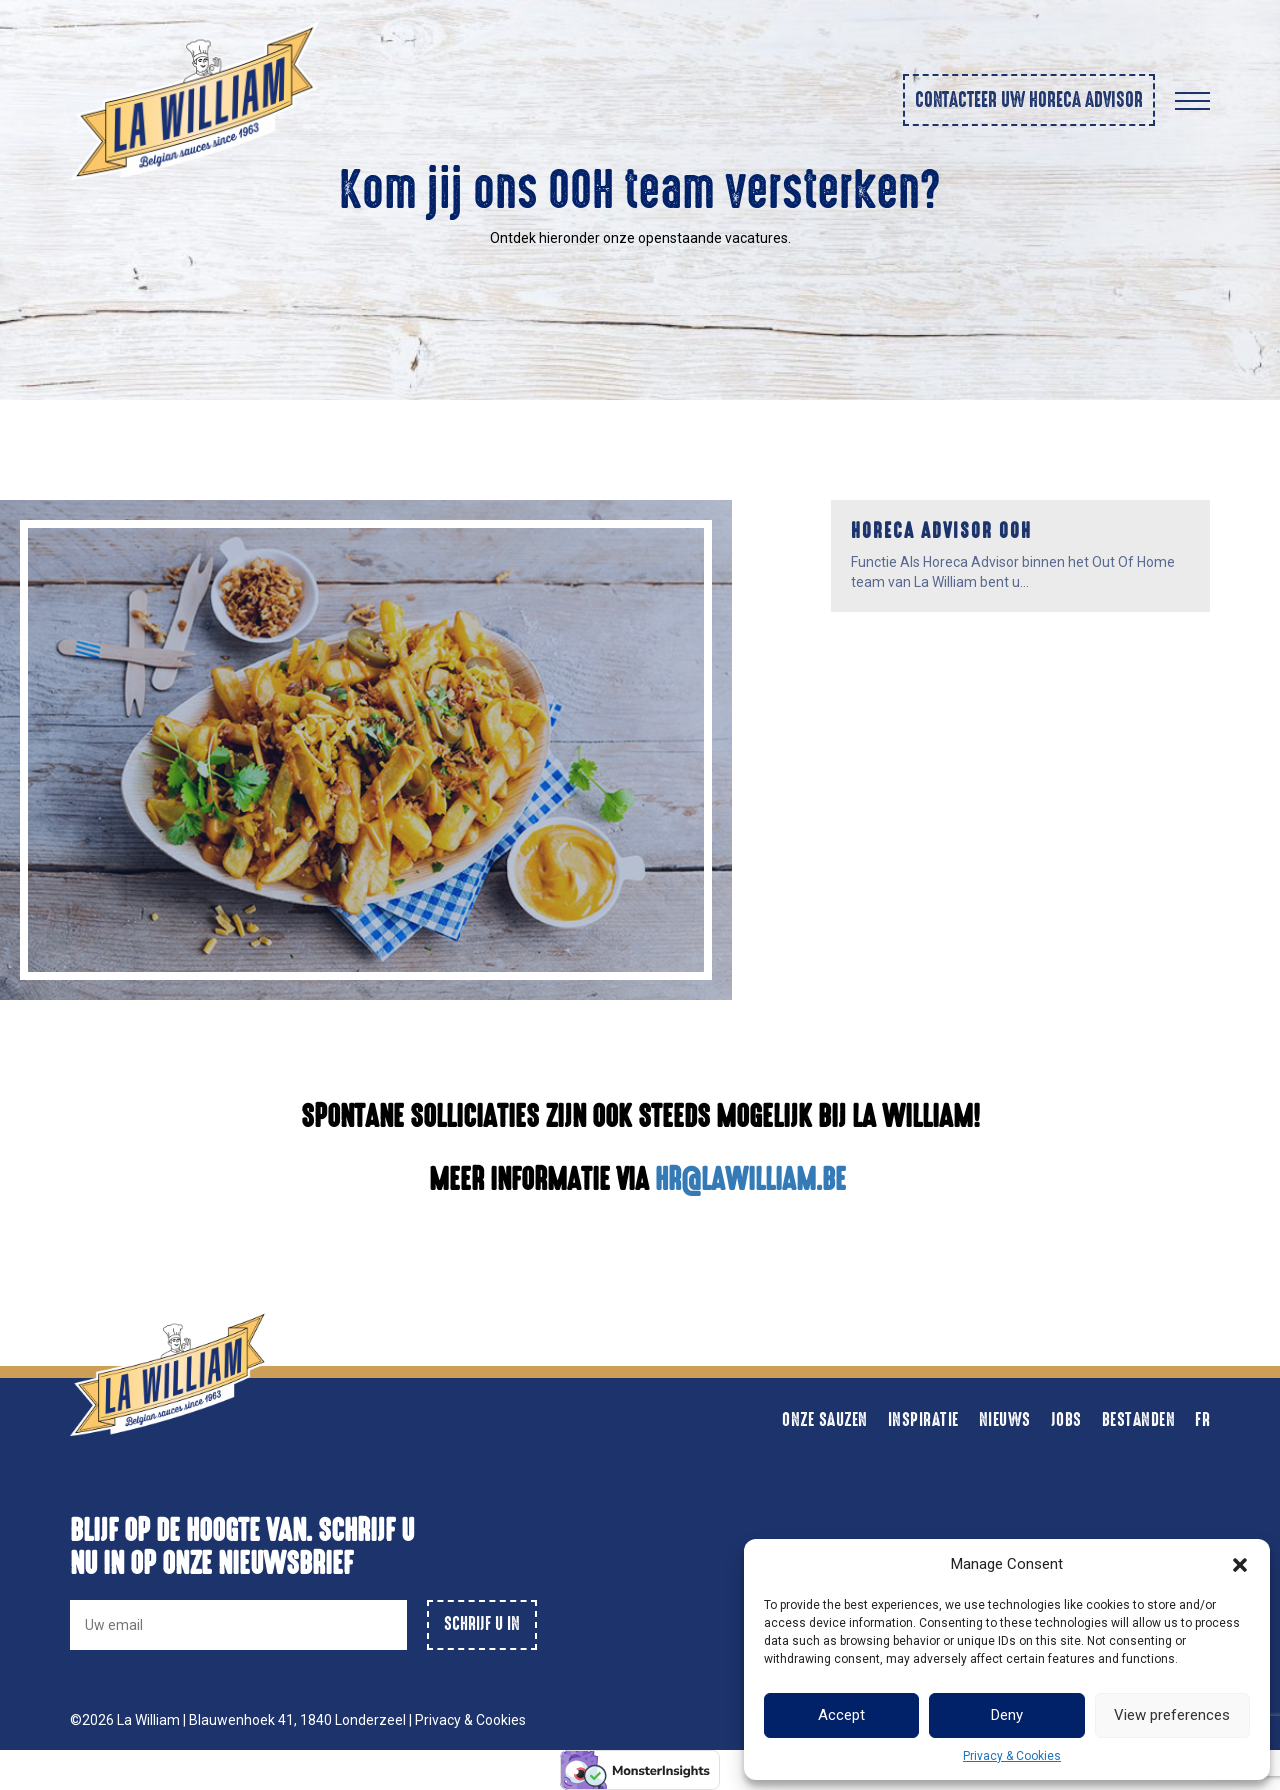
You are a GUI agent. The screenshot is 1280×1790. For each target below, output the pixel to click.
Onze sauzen (825, 1420)
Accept (841, 1715)
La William (150, 1720)
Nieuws (1005, 1420)
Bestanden (1139, 1420)
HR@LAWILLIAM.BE (753, 1179)
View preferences (1172, 1715)
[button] (1240, 1565)
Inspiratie (923, 1420)
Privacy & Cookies (1012, 1756)
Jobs (1066, 1420)
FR (1202, 1420)
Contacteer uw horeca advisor (1029, 100)
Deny (1007, 1715)
